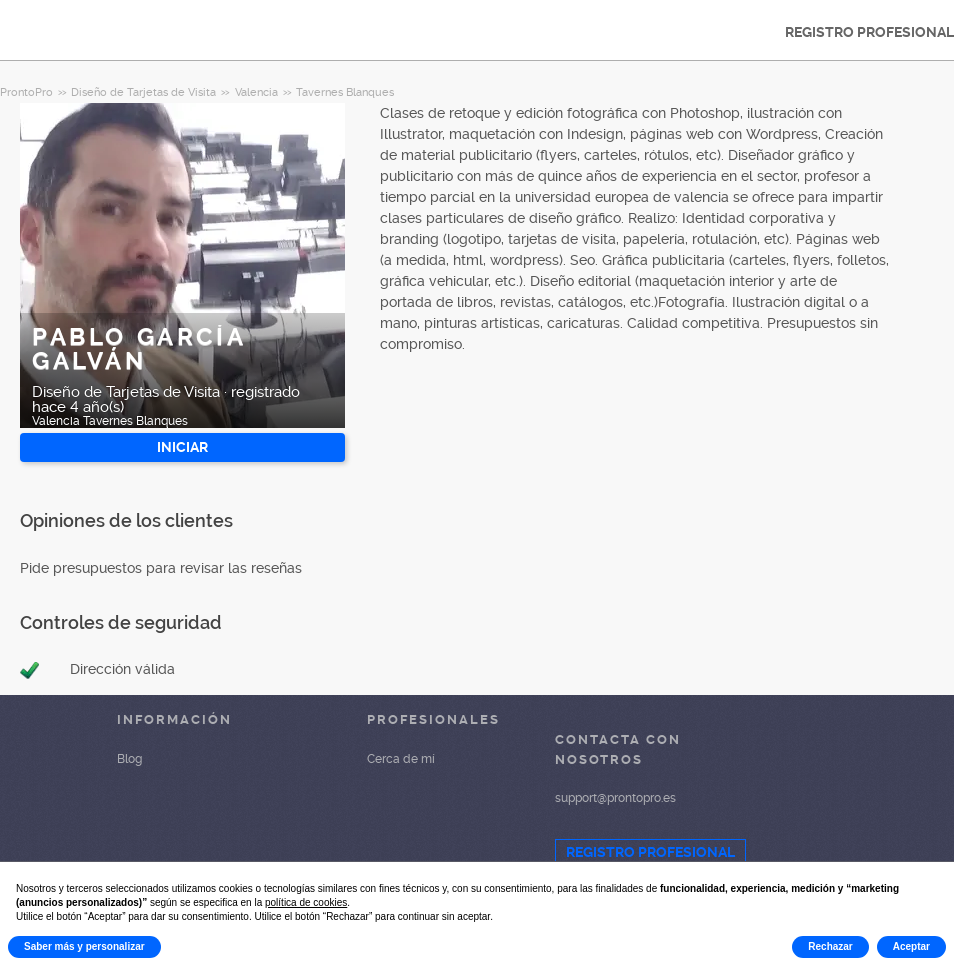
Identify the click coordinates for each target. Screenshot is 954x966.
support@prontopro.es (615, 798)
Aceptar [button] (911, 946)
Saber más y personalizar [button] (84, 946)
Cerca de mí (401, 759)
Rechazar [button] (830, 946)
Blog (129, 759)
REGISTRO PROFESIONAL (650, 852)
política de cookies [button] (306, 902)
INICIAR (182, 447)
